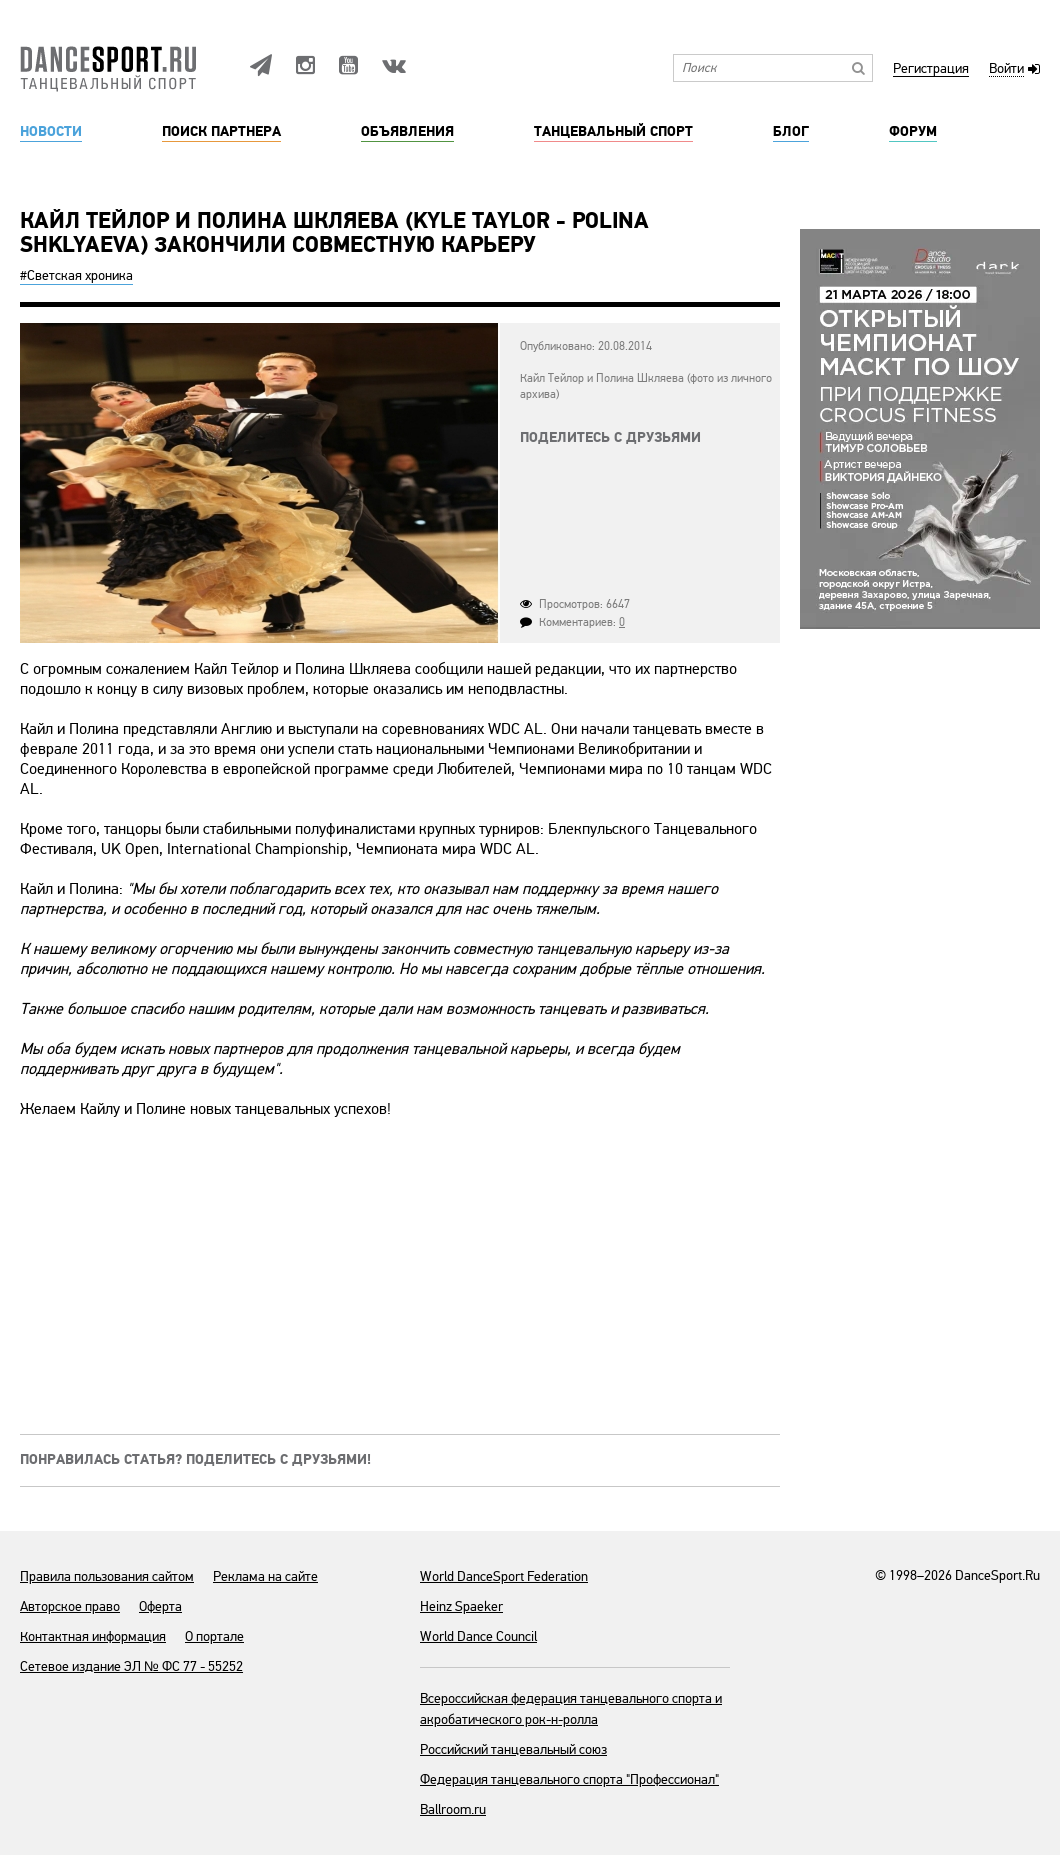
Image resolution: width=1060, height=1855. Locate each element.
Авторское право (70, 1606)
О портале (214, 1636)
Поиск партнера (221, 132)
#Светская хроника (76, 275)
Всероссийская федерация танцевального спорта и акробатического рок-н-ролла (571, 1709)
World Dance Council (478, 1636)
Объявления (407, 132)
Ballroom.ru (453, 1809)
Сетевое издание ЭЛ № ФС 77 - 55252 (131, 1666)
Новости (51, 132)
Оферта (160, 1606)
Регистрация (931, 69)
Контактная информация (93, 1636)
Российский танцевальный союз (513, 1749)
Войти (1006, 69)
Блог (791, 132)
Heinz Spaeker (461, 1606)
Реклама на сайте (265, 1576)
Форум (913, 132)
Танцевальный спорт (613, 132)
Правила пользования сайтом (107, 1576)
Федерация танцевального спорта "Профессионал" (569, 1779)
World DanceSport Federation (504, 1576)
